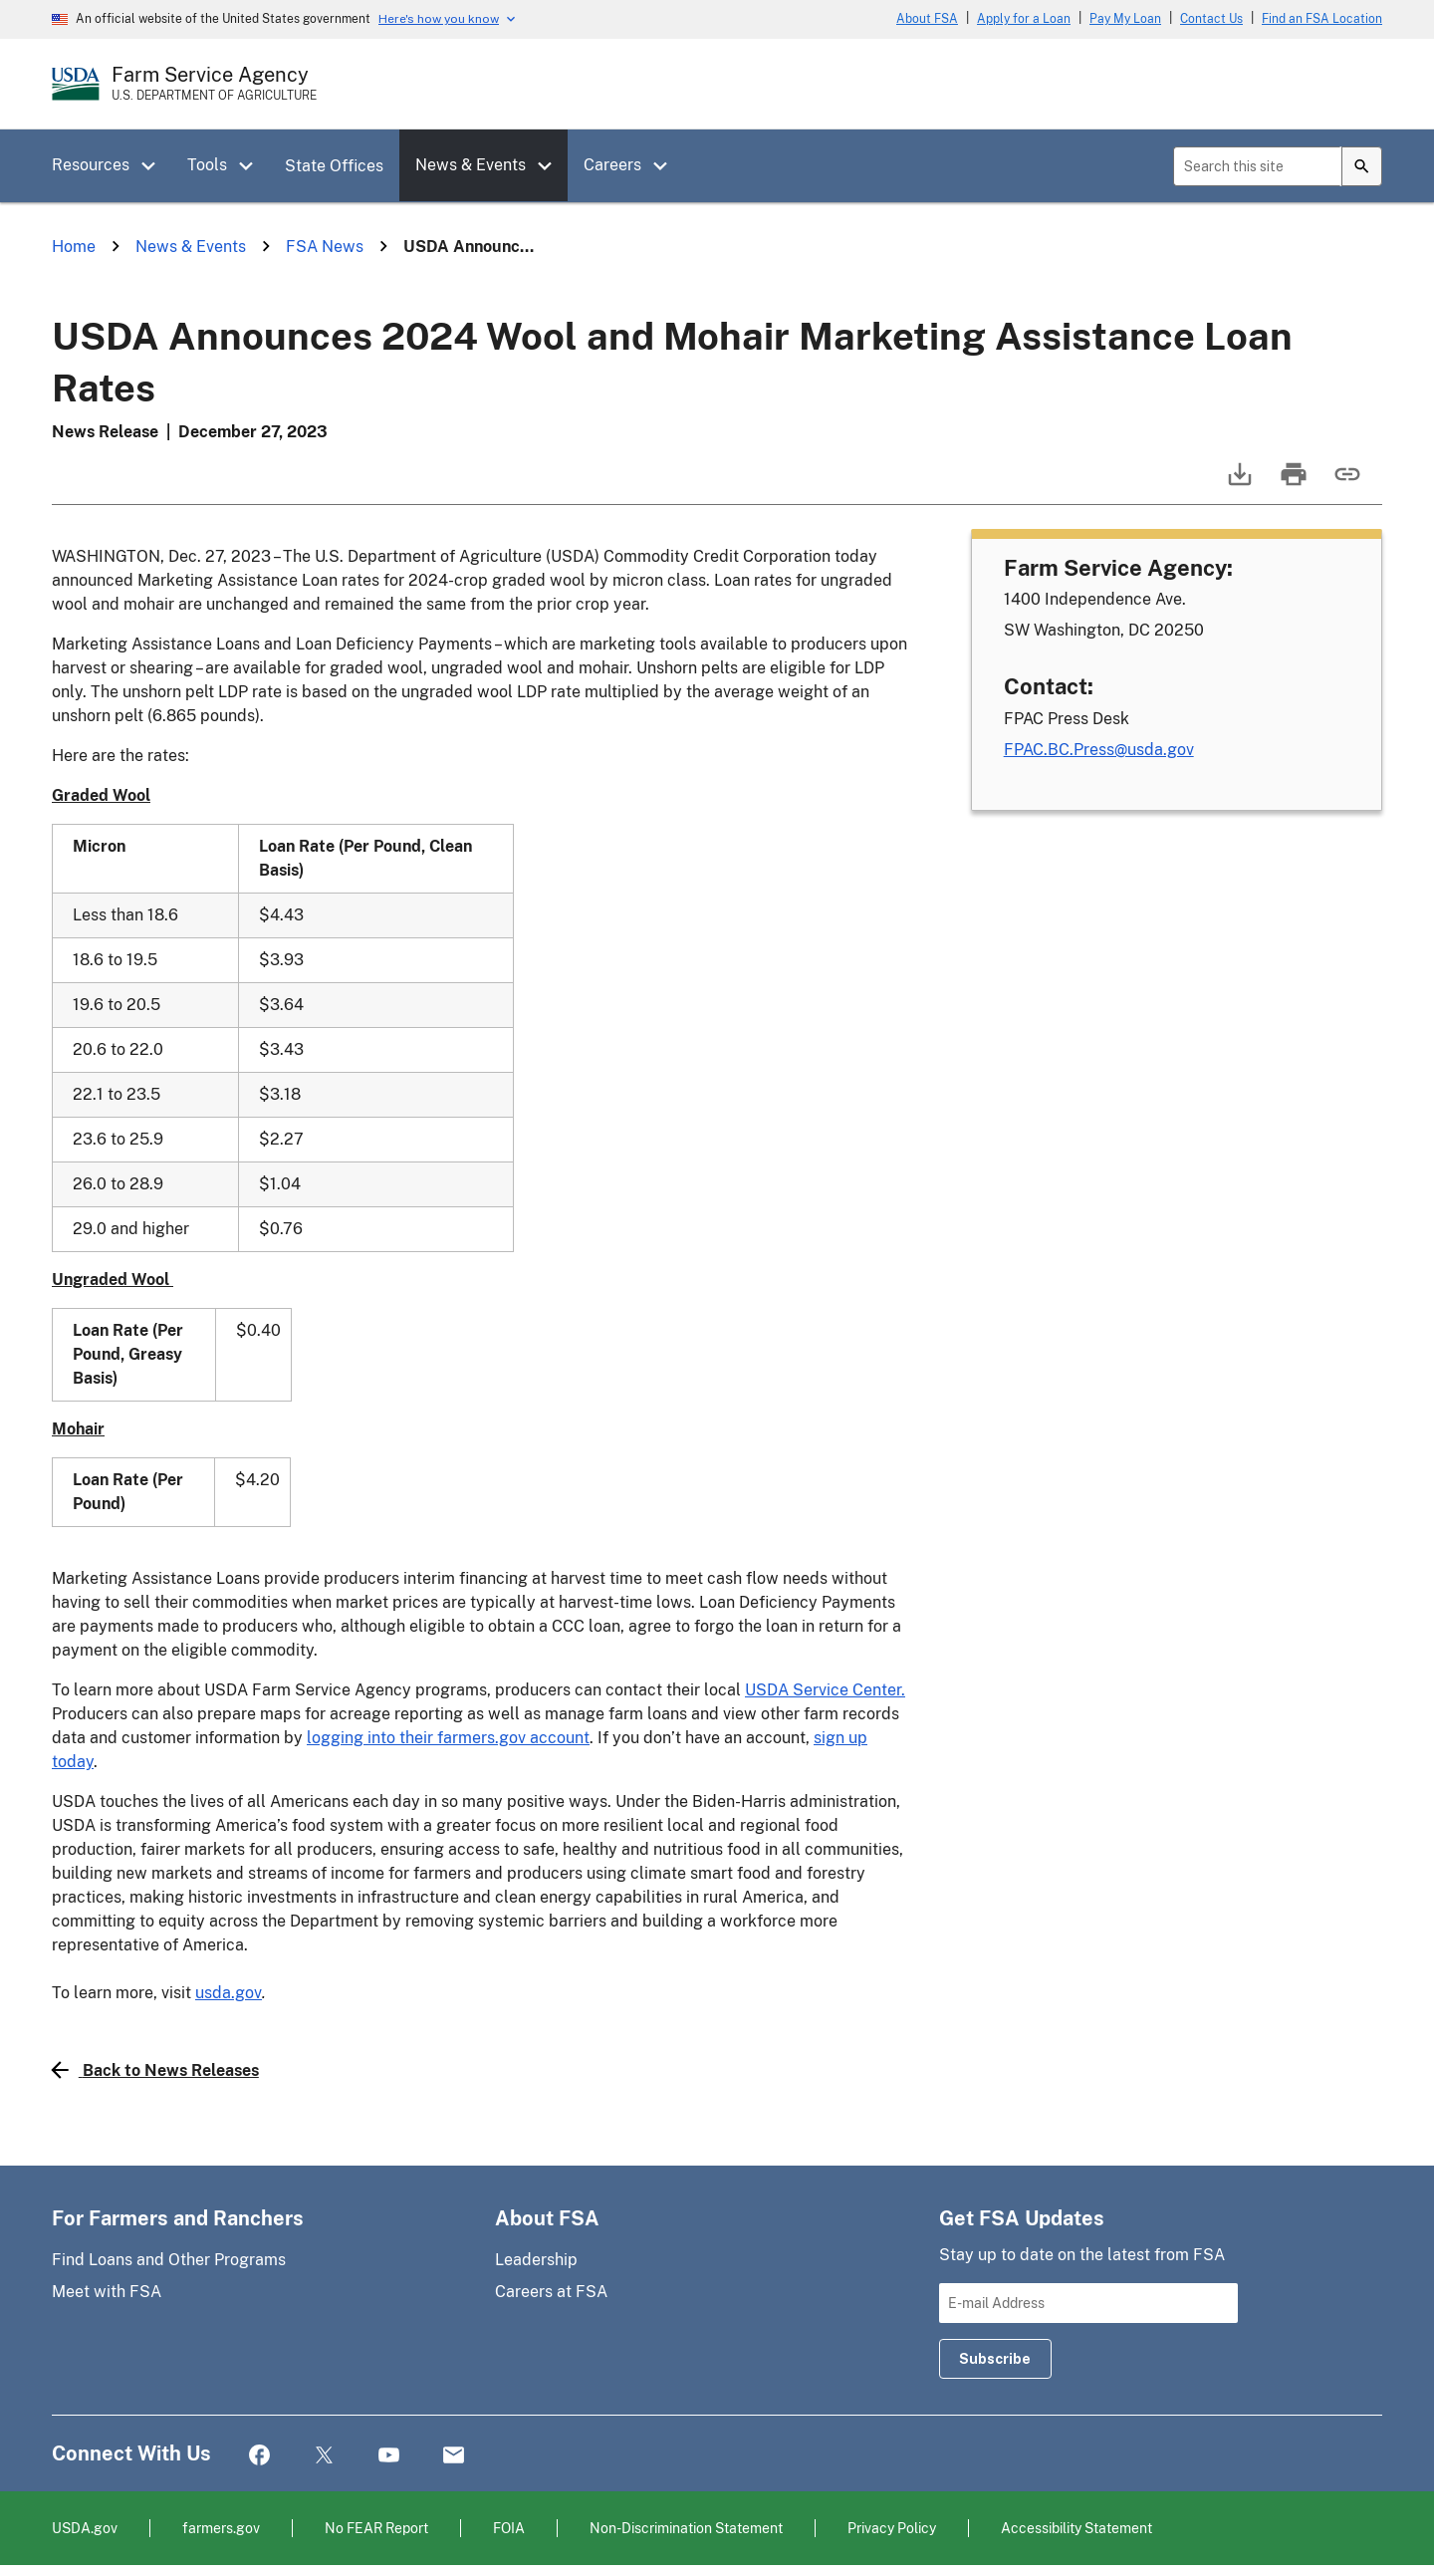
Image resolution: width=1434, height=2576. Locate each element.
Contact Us (1211, 19)
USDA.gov (85, 2527)
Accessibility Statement (1076, 2527)
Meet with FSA (106, 2291)
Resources (90, 164)
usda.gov (228, 1992)
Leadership (536, 2259)
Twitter (324, 2456)
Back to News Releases (155, 2070)
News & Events (470, 164)
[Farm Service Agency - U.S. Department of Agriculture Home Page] (214, 84)
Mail (453, 2456)
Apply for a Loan (1024, 19)
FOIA (509, 2527)
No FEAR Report (376, 2527)
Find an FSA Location (1322, 19)
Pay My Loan (1125, 19)
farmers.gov (221, 2527)
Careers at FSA (551, 2291)
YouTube (388, 2456)
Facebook (259, 2456)
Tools (207, 164)
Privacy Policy (891, 2527)
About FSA (927, 19)
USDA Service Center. (825, 1689)
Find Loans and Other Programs (169, 2259)
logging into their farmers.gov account (448, 1737)
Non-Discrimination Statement (686, 2527)
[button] (155, 166)
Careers (612, 164)
